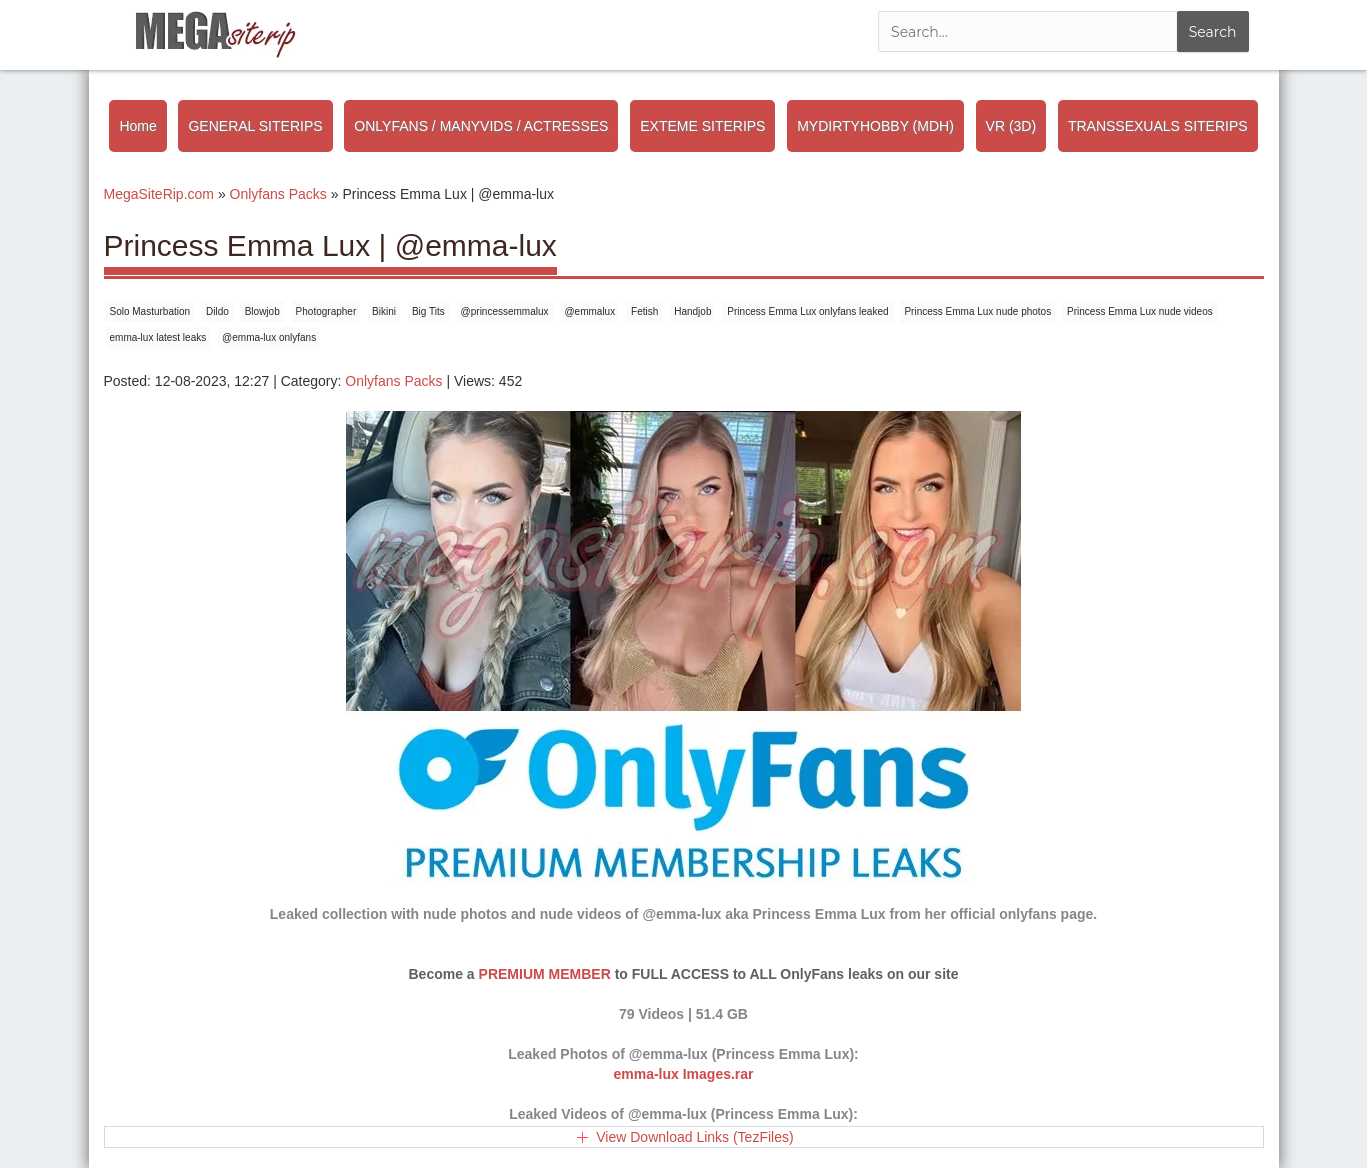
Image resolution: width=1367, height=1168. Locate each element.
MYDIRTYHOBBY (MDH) (875, 126)
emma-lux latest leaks (158, 337)
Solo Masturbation (150, 311)
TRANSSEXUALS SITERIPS (1158, 126)
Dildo (217, 311)
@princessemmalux (505, 311)
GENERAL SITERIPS (255, 126)
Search (1213, 32)
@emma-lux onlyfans (269, 337)
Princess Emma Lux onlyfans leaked (807, 311)
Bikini (384, 311)
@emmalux (589, 311)
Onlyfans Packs (393, 381)
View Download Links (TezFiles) (694, 1137)
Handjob (692, 311)
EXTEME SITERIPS (702, 126)
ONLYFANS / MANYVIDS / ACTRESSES (481, 126)
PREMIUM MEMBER (545, 974)
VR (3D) (1011, 126)
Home (137, 126)
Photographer (326, 311)
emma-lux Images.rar (683, 1074)
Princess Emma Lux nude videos (1140, 311)
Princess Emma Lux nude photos (977, 311)
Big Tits (428, 311)
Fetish (644, 311)
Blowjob (262, 311)
